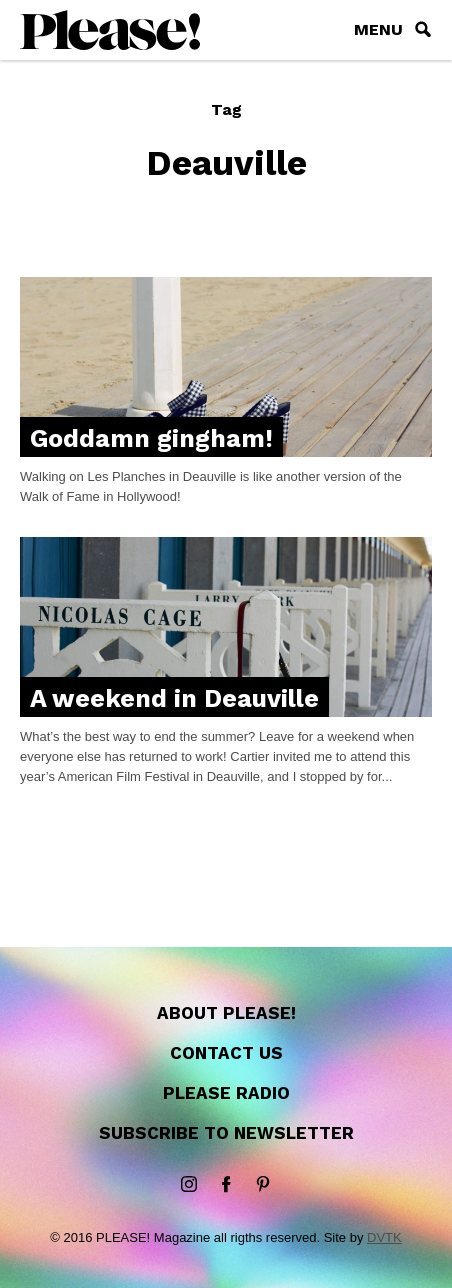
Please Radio (226, 1093)
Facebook (226, 1185)
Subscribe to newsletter (226, 1133)
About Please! (226, 1013)
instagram (189, 1185)
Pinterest (263, 1185)
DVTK (384, 1237)
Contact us (226, 1053)
